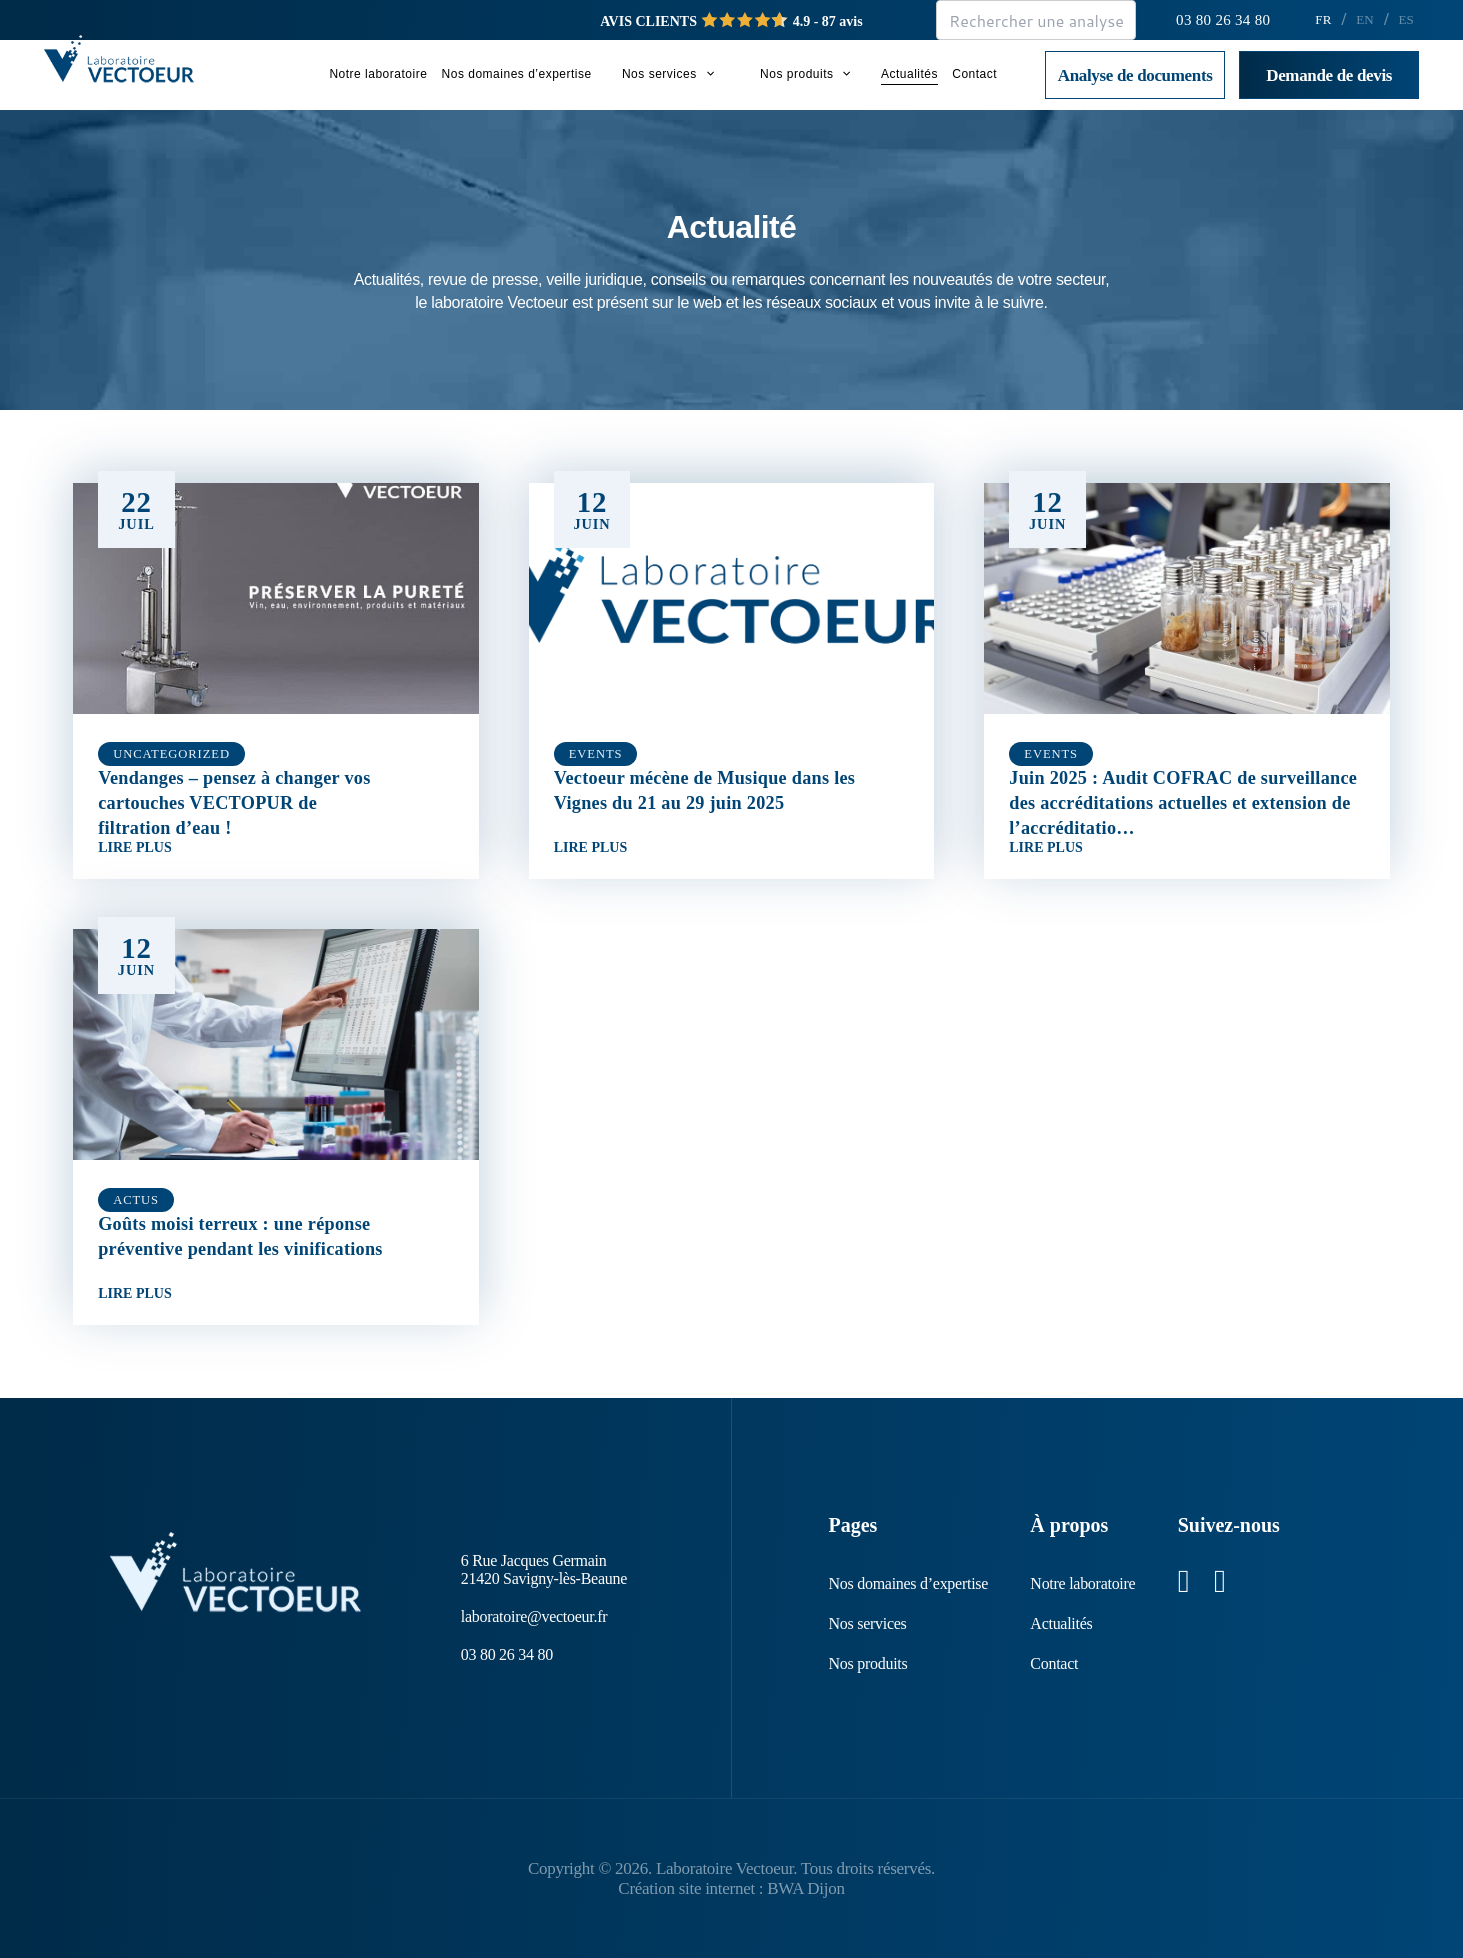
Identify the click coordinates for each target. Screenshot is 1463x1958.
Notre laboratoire (378, 74)
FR (1323, 19)
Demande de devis (1329, 75)
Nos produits (805, 74)
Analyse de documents (1135, 75)
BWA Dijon (805, 1888)
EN (1365, 19)
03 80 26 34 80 (1223, 20)
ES (1406, 19)
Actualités (909, 74)
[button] (705, 74)
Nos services (668, 74)
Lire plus (135, 848)
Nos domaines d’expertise (517, 74)
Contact (974, 74)
